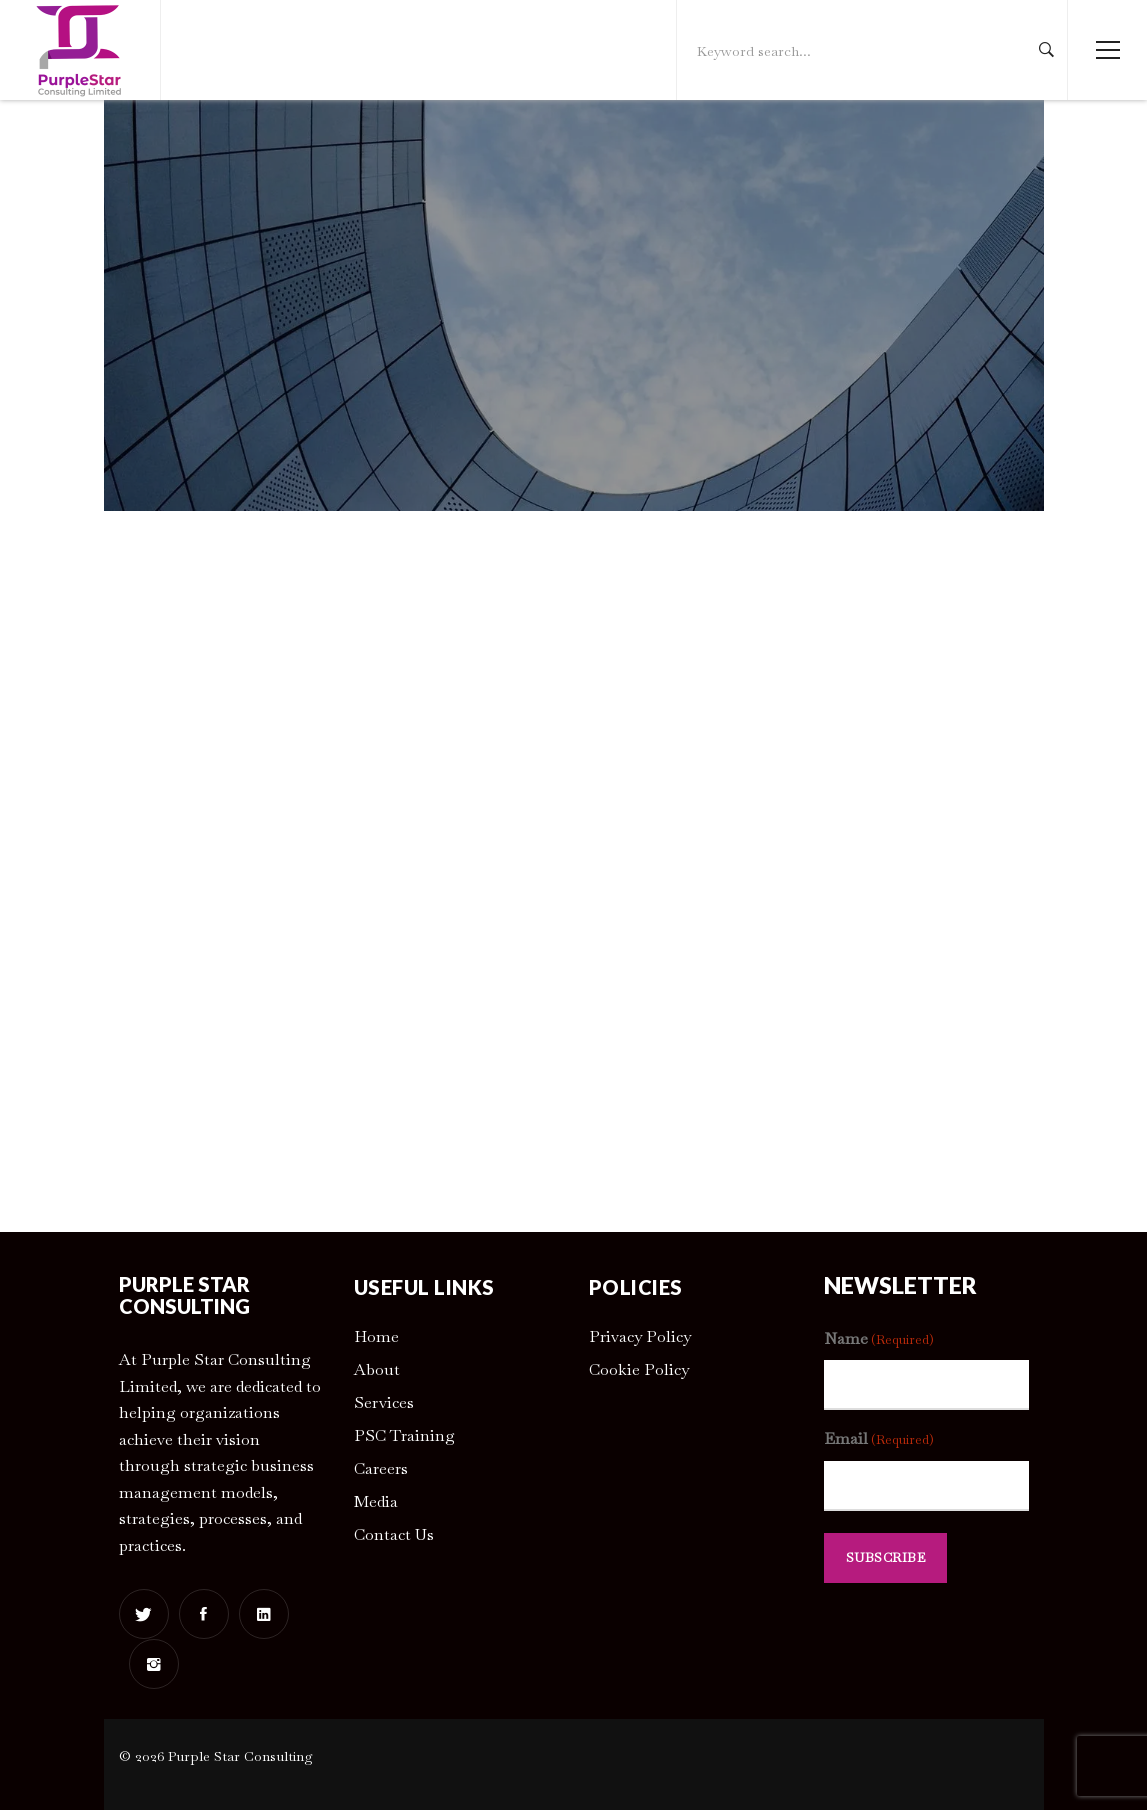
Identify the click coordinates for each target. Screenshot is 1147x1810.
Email (879, 1439)
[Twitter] (144, 1614)
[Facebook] (204, 1614)
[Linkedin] (264, 1614)
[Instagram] (154, 1664)
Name (879, 1339)
